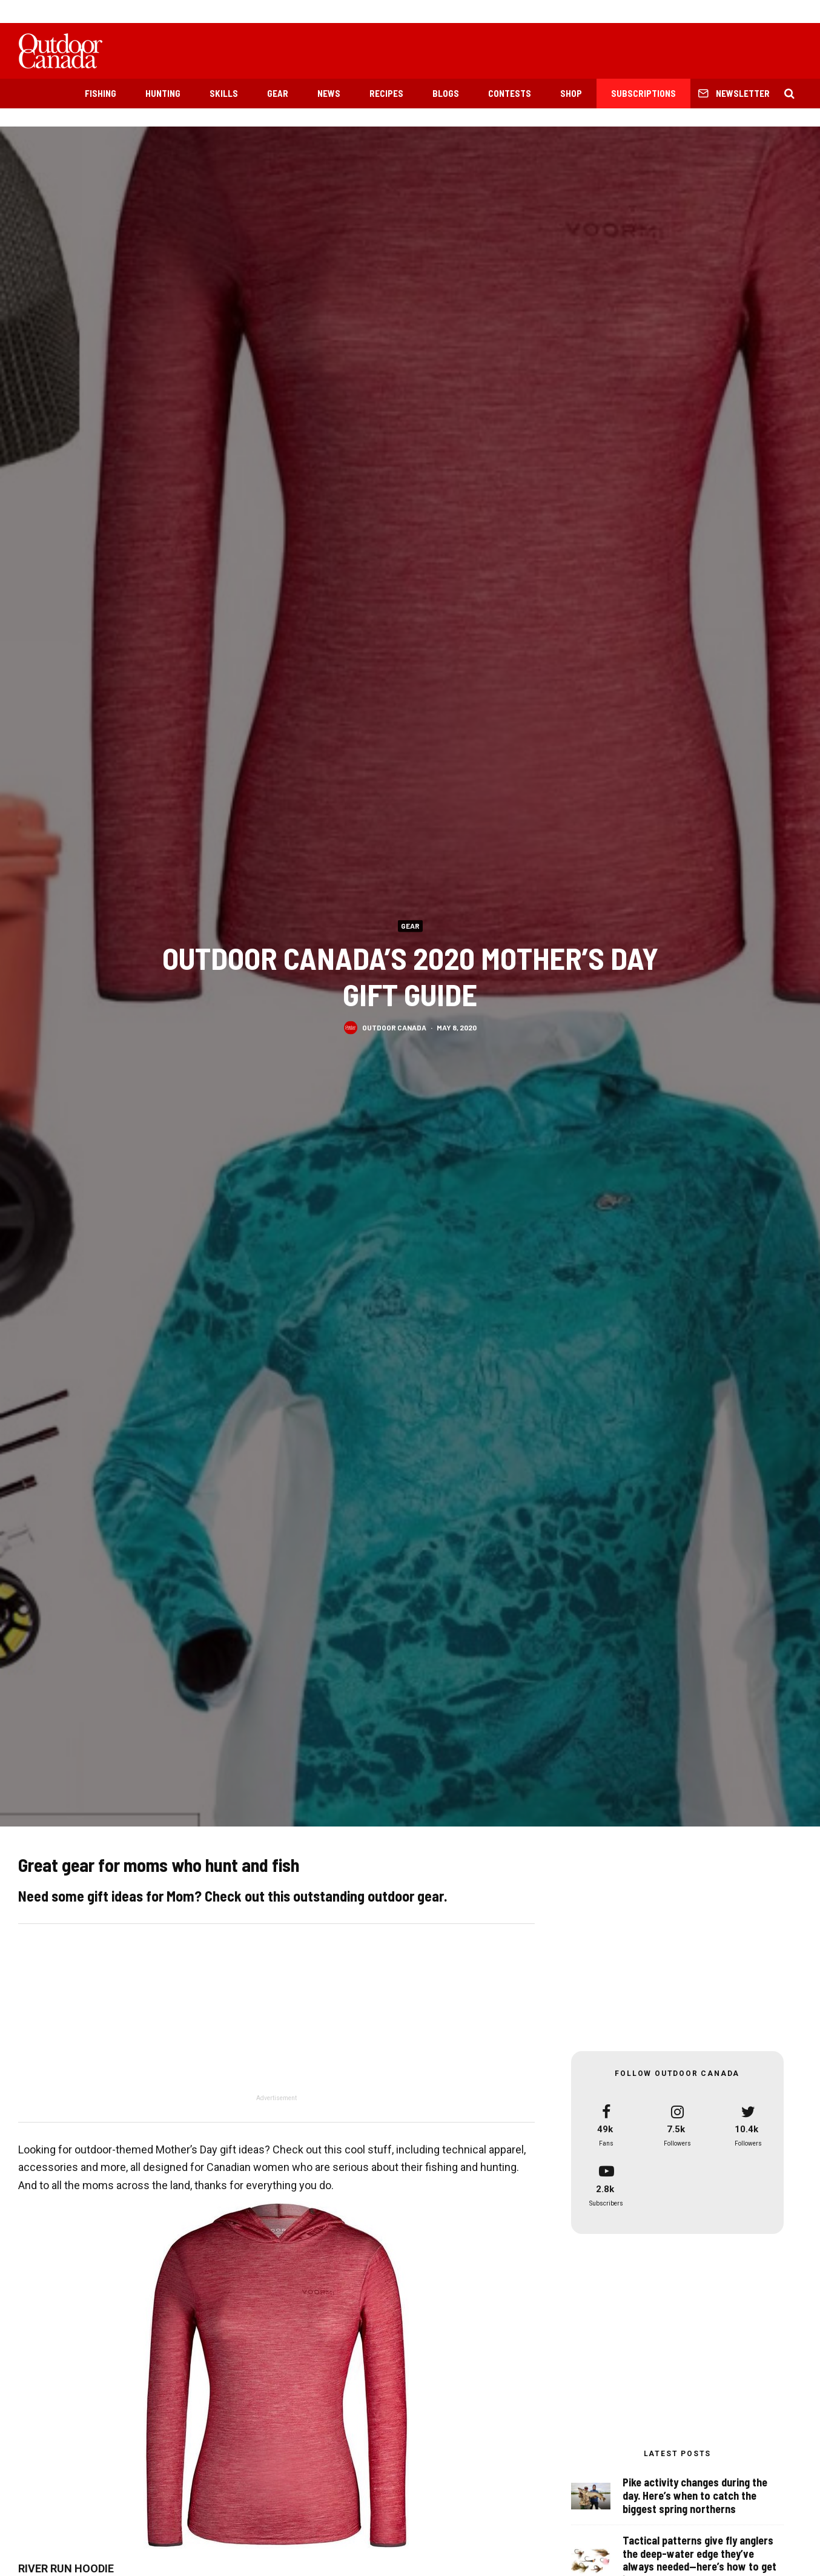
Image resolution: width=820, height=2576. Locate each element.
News (328, 93)
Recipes (386, 93)
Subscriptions (643, 93)
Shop (571, 93)
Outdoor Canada (394, 1027)
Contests (509, 93)
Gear (277, 93)
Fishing (100, 93)
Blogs (445, 93)
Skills (224, 93)
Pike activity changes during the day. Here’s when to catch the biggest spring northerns (695, 2495)
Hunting (162, 93)
